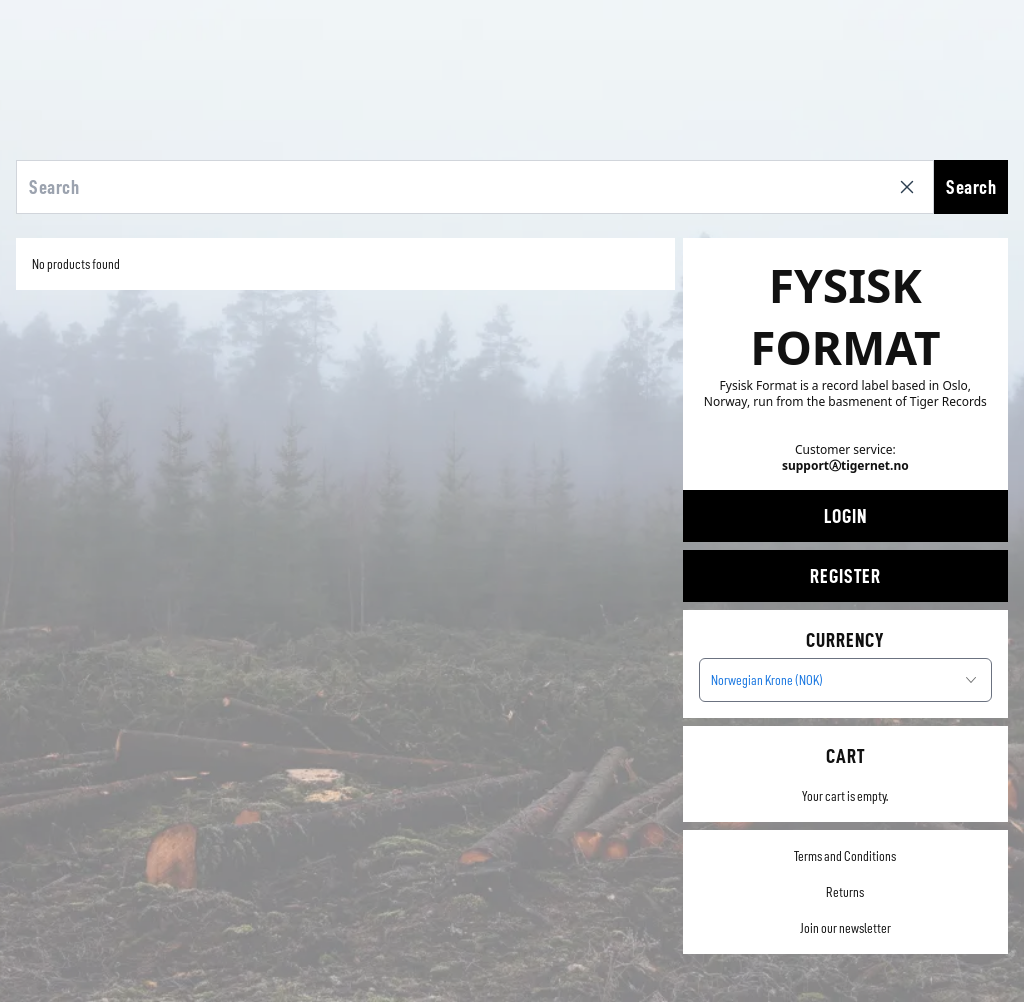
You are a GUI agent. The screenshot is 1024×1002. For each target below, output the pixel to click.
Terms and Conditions (845, 856)
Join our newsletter (845, 928)
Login (845, 516)
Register (845, 576)
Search (971, 187)
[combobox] (845, 680)
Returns (845, 892)
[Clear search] (911, 187)
